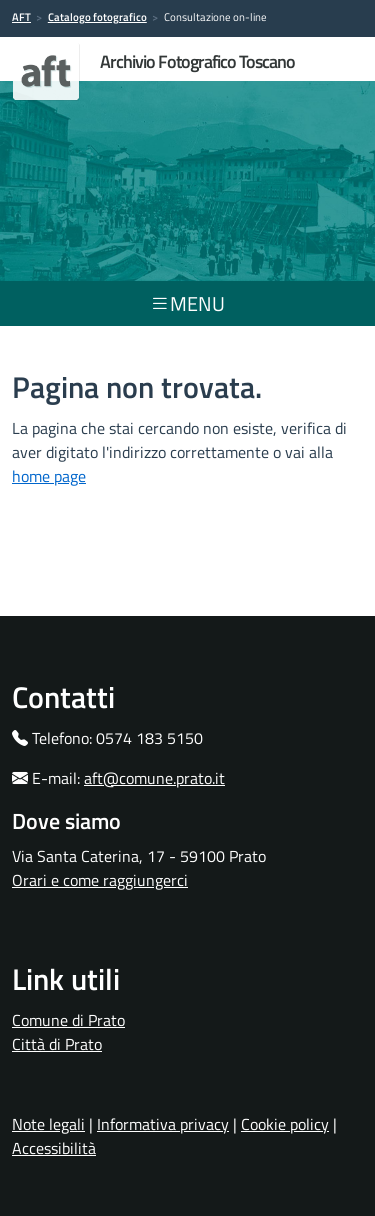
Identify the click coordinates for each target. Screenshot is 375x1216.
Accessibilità (54, 1148)
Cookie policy (285, 1124)
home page (49, 476)
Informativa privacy (163, 1124)
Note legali (48, 1124)
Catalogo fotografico (97, 17)
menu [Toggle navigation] (187, 303)
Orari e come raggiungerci (100, 880)
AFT (21, 17)
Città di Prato (57, 1044)
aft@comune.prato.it (154, 778)
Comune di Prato (68, 1020)
